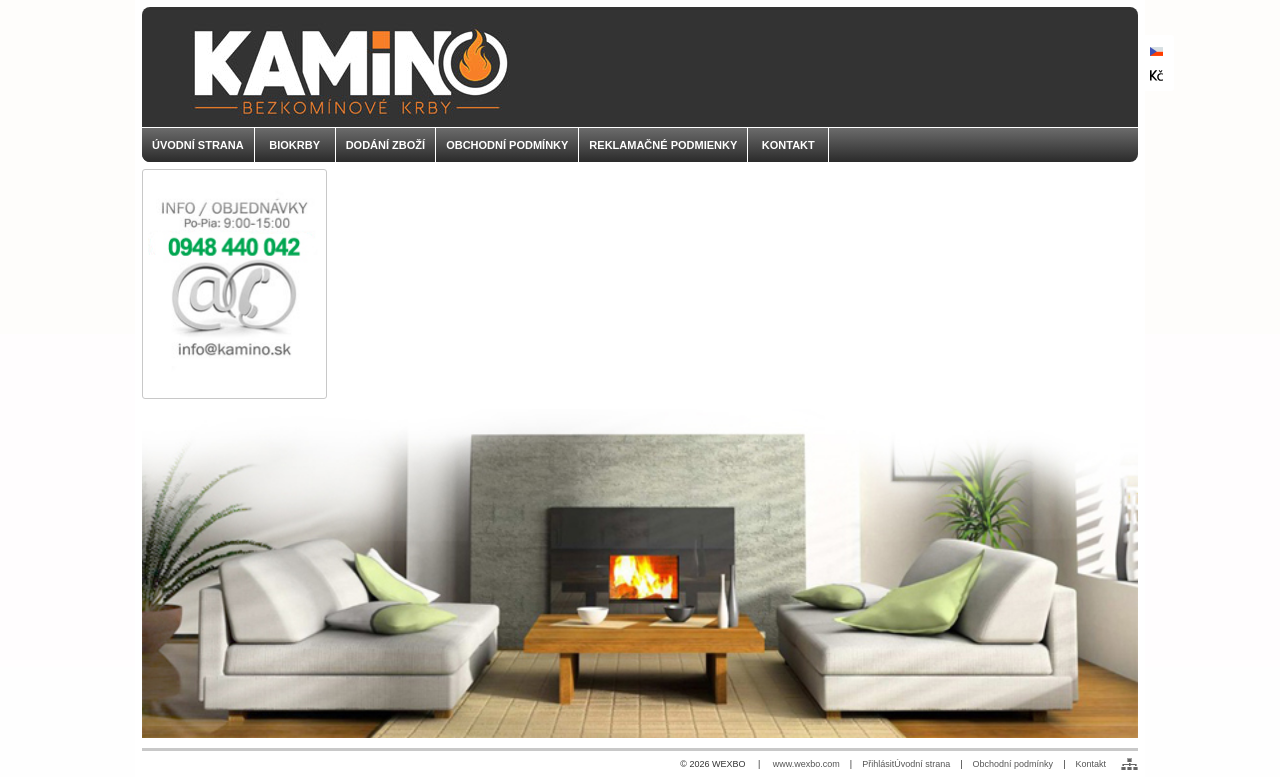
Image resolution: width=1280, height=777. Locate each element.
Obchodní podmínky (1013, 764)
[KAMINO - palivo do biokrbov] (640, 67)
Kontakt (1090, 764)
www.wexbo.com (806, 764)
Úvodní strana (922, 764)
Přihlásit (878, 764)
